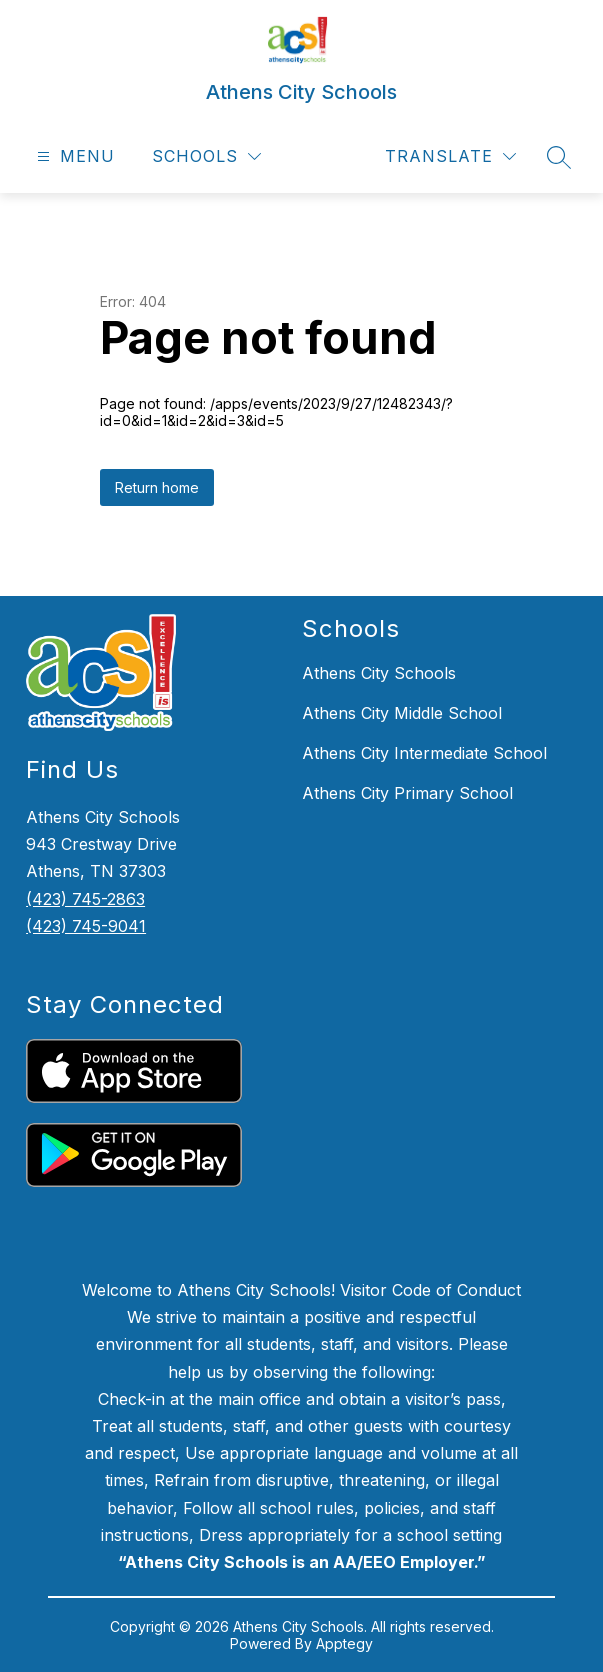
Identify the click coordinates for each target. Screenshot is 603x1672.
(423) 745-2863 (85, 899)
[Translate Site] (450, 156)
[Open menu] (73, 156)
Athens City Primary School (407, 793)
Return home (157, 487)
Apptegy (344, 1643)
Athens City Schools (379, 673)
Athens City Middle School (402, 713)
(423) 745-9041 (86, 926)
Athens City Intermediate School (424, 753)
